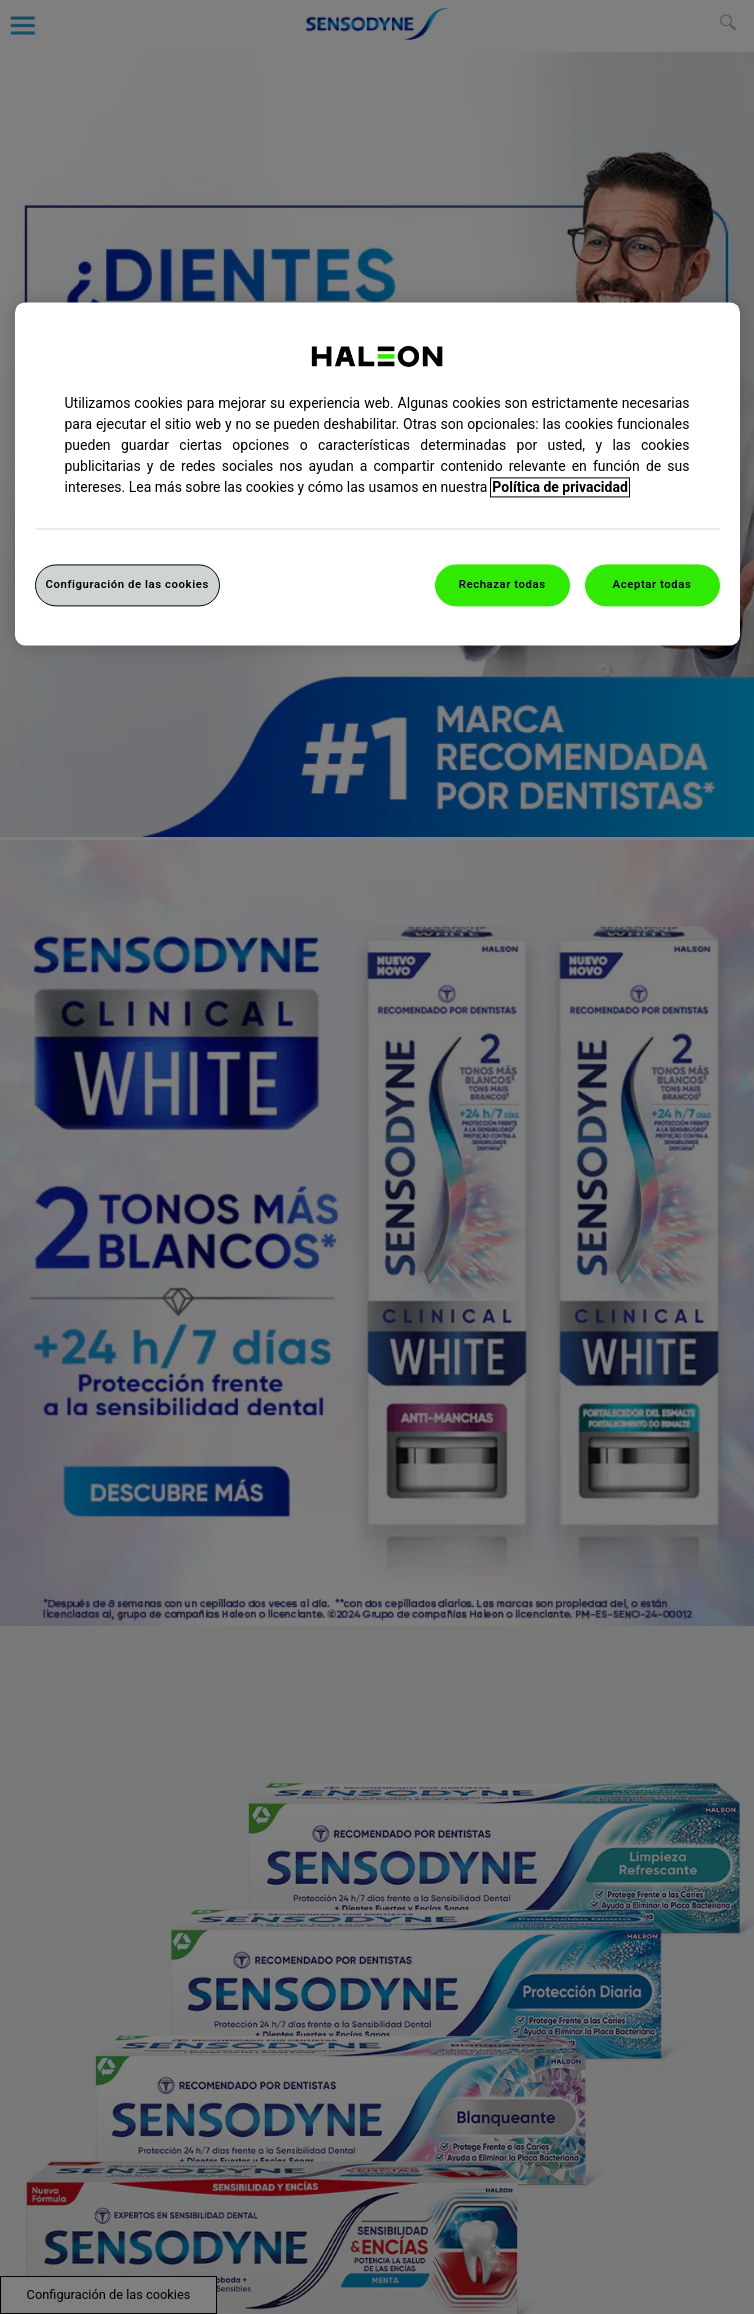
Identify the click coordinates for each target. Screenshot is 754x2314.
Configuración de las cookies (127, 585)
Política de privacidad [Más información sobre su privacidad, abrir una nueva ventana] (559, 488)
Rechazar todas (502, 585)
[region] (377, 474)
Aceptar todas (652, 585)
